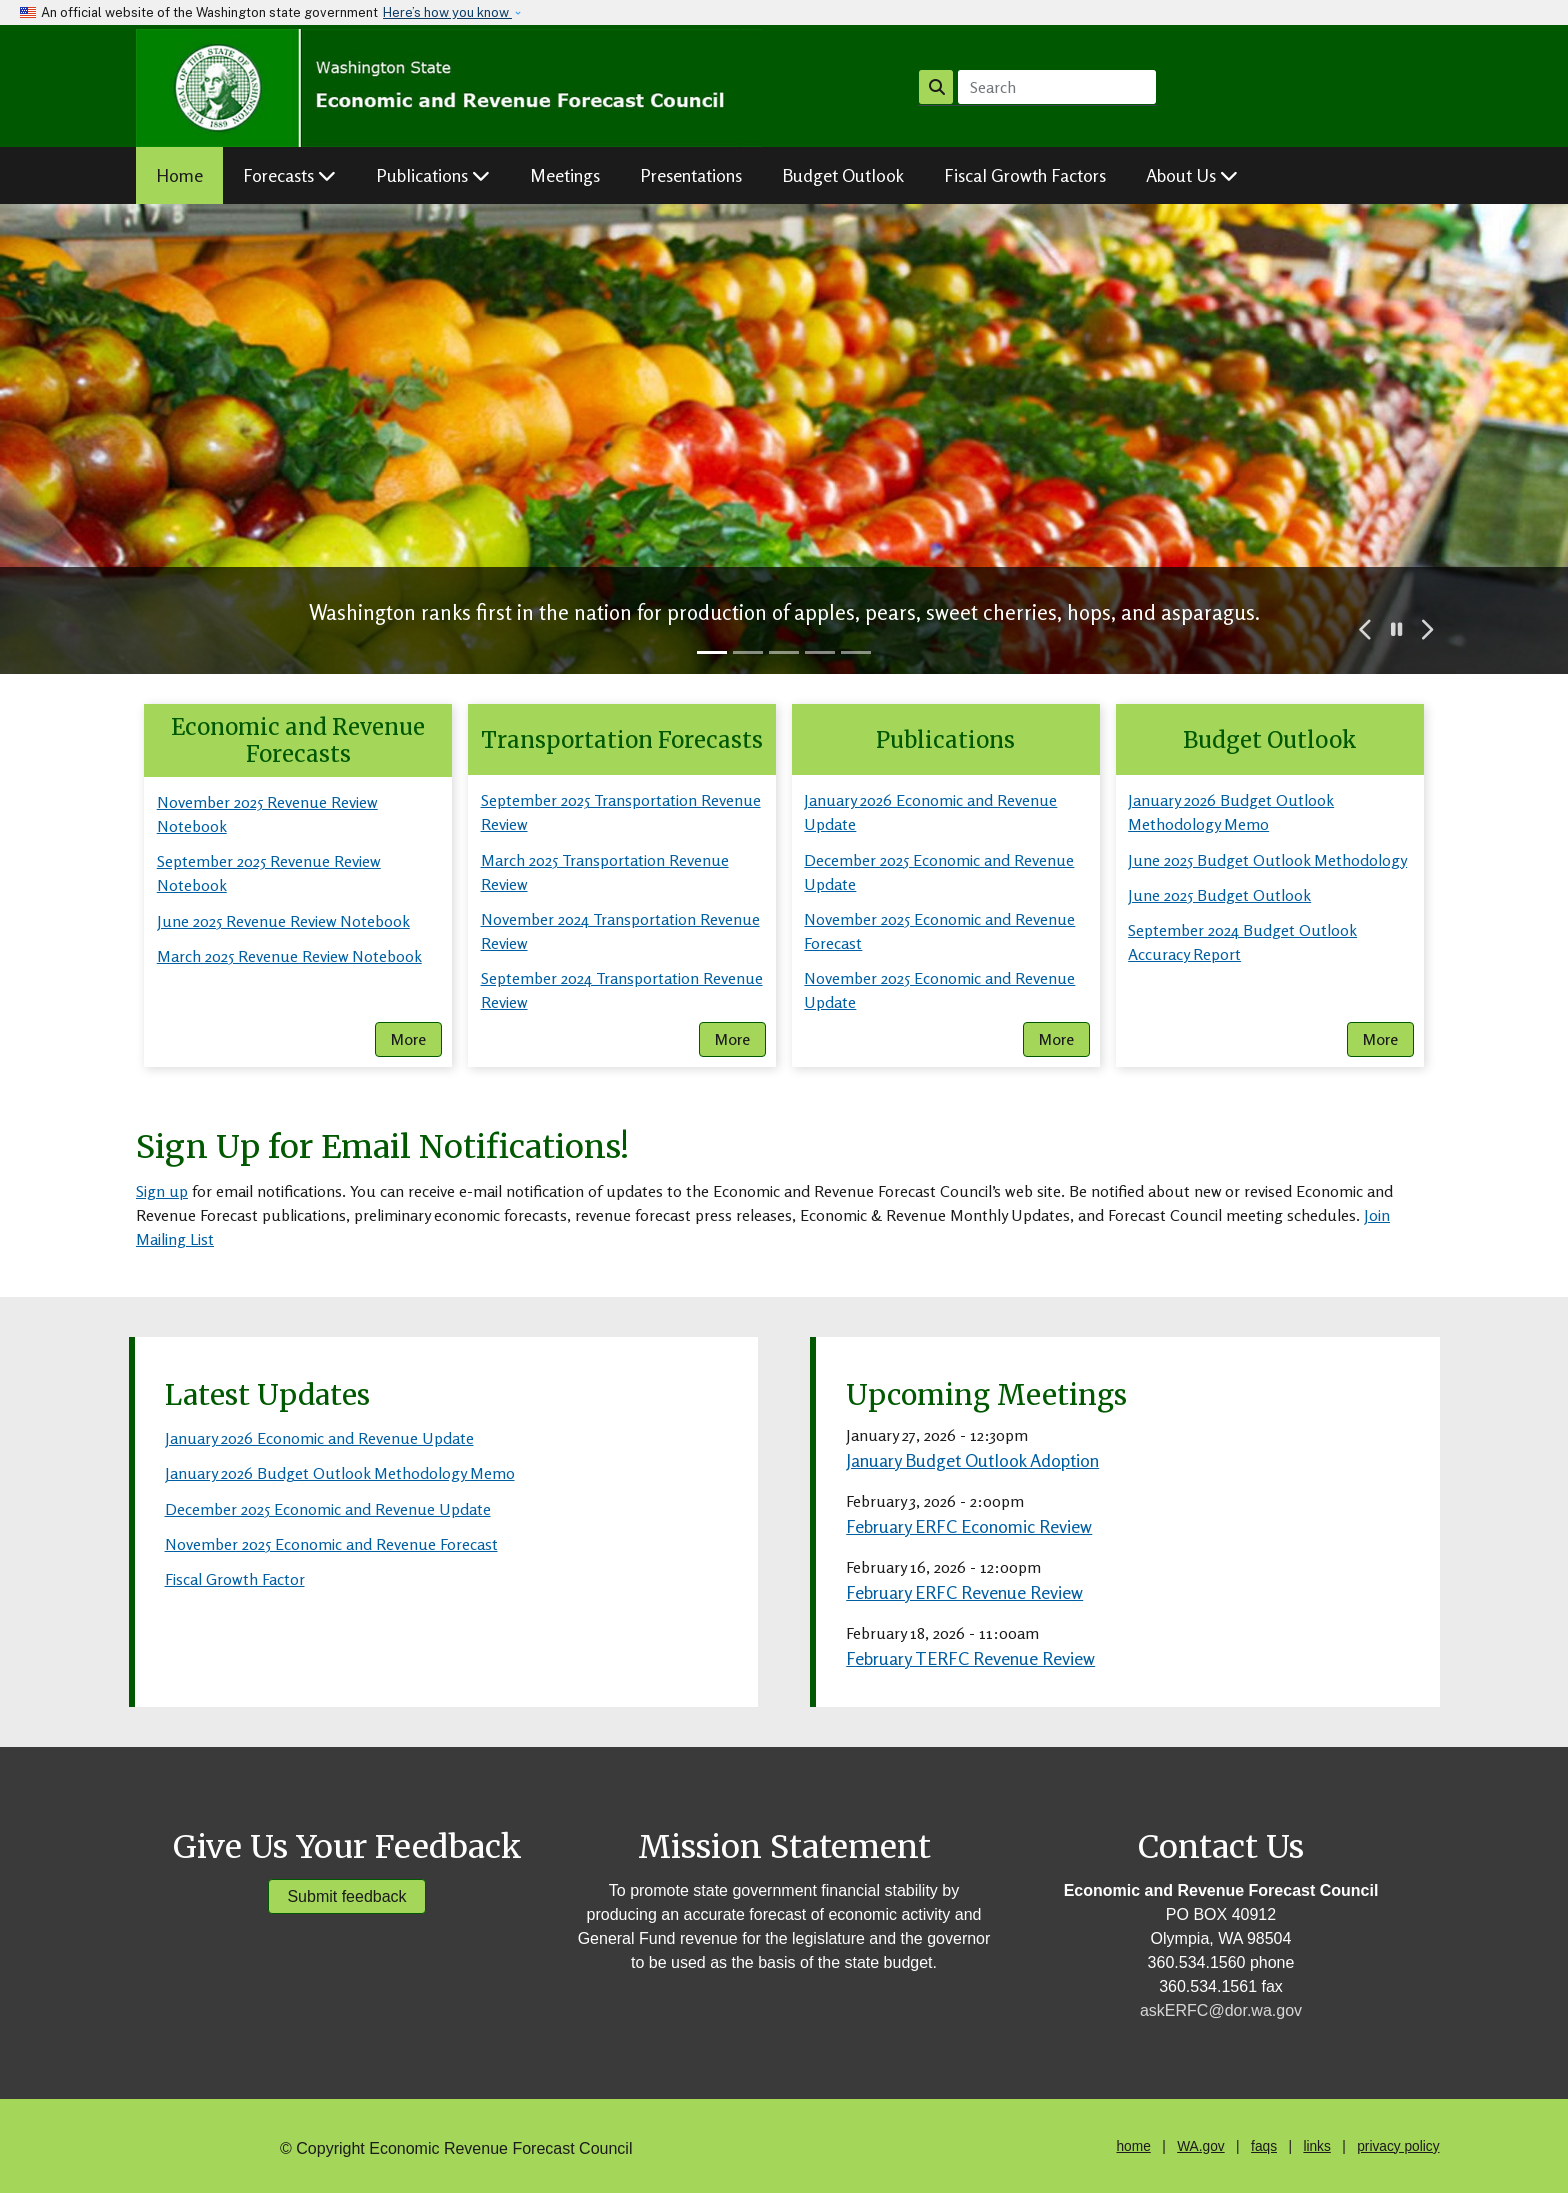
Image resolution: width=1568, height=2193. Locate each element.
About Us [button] (1192, 175)
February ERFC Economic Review (969, 1526)
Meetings (565, 175)
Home (179, 175)
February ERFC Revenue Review (964, 1592)
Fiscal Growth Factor (235, 1579)
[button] (1366, 630)
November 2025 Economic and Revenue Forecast (331, 1544)
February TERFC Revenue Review (970, 1658)
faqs (1264, 2146)
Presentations (691, 175)
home (1133, 2146)
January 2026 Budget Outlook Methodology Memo (340, 1473)
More (408, 1039)
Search (936, 87)
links (1316, 2146)
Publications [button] (433, 175)
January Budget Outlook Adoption (972, 1460)
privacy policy (1398, 2146)
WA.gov (1200, 2146)
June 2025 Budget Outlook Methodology (1267, 860)
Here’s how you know (447, 12)
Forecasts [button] (289, 175)
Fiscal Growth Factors (1025, 175)
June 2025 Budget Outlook (1219, 895)
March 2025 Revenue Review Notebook (289, 956)
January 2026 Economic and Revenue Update (319, 1438)
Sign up (162, 1191)
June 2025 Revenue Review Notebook (283, 921)
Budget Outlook (843, 175)
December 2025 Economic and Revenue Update (328, 1509)
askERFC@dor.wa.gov (1221, 2010)
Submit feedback (346, 1896)
